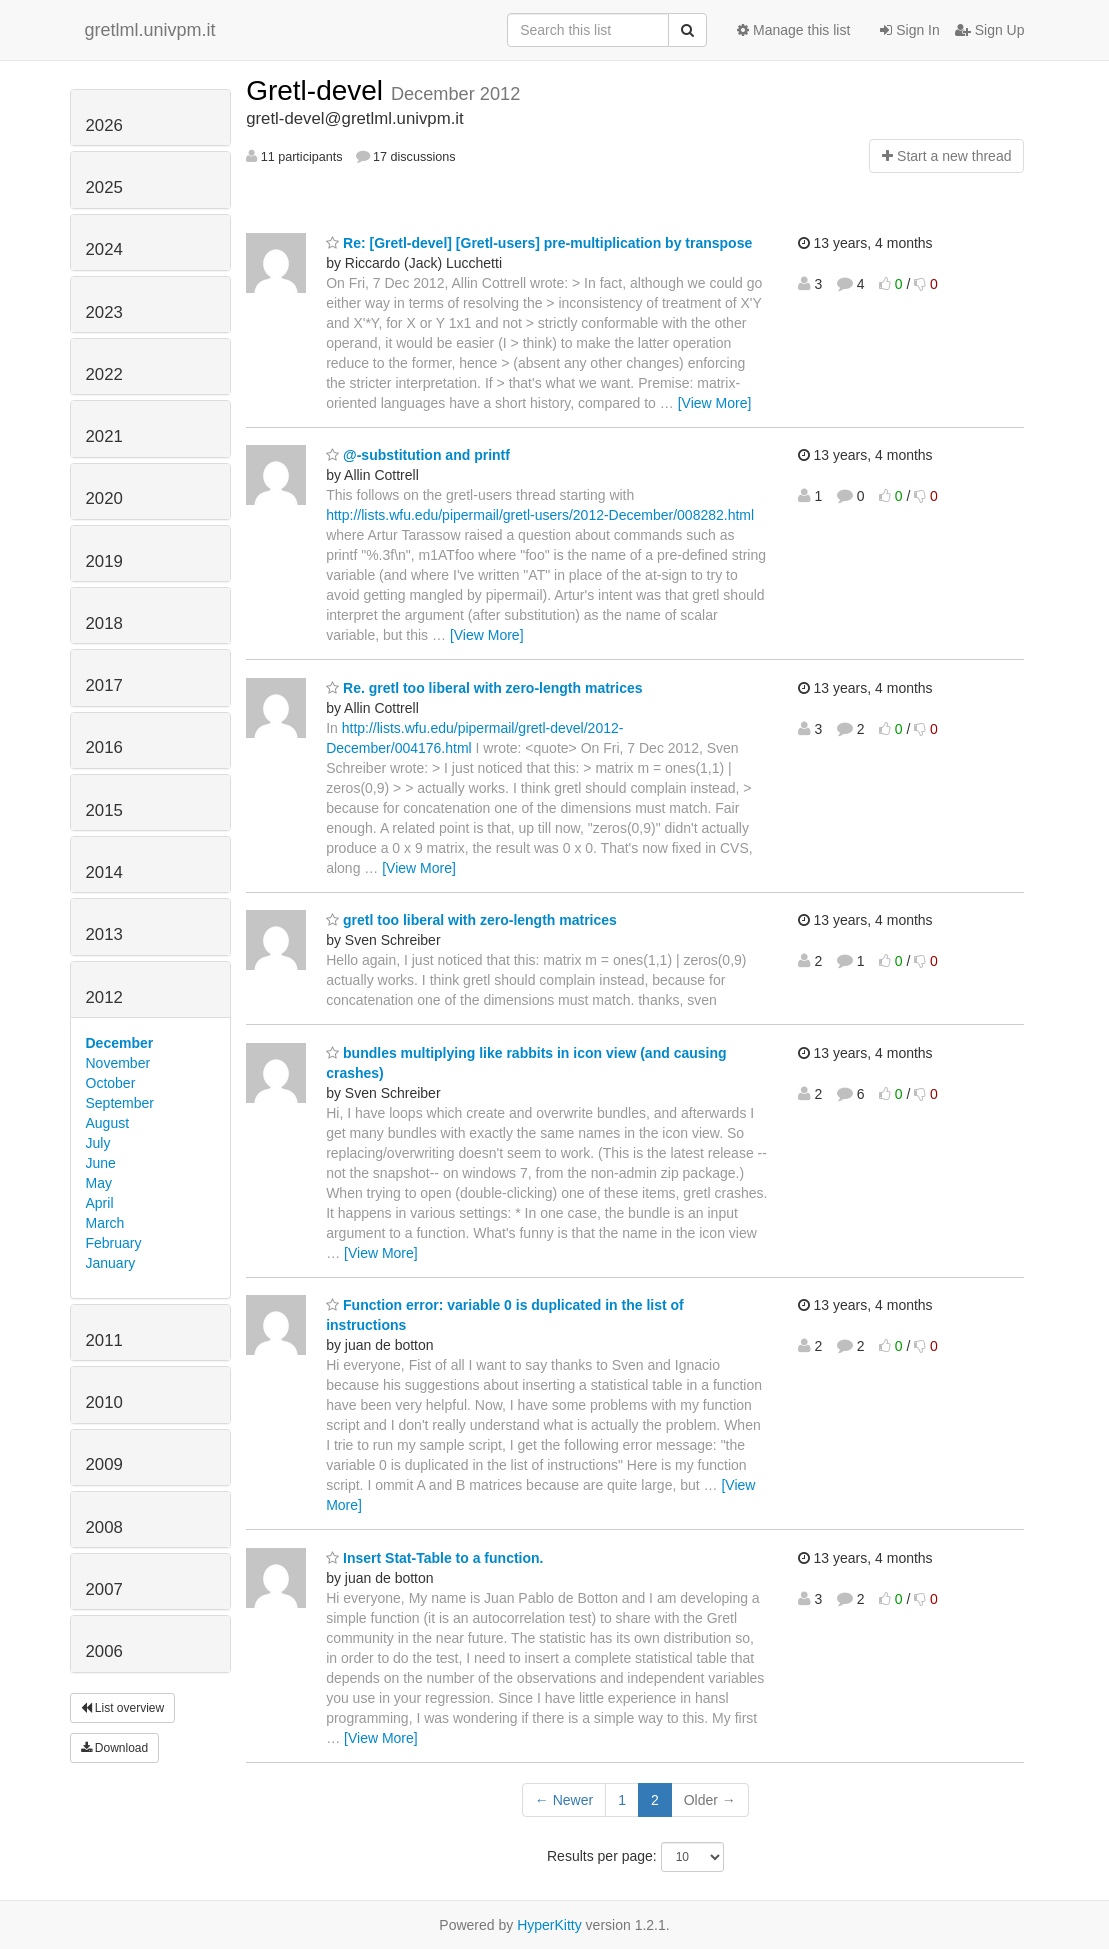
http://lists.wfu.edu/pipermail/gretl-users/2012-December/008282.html (540, 515)
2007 (104, 1589)
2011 (104, 1340)
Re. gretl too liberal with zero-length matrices (484, 688)
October (111, 1083)
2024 (104, 249)
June (101, 1163)
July (98, 1143)
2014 (104, 872)
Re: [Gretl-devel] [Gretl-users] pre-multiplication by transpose (539, 243)
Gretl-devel (318, 90)
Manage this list (793, 30)
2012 (104, 997)
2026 (104, 125)
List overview (123, 1708)
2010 (104, 1402)
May (99, 1183)
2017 (104, 685)
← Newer (564, 1800)
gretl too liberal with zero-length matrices (471, 920)
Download (115, 1748)
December (120, 1043)
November (118, 1063)
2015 (104, 810)
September (120, 1103)
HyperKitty (549, 1925)
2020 (104, 498)
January (111, 1263)
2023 (104, 312)
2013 (104, 934)
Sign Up (990, 30)
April (100, 1203)
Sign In (909, 30)
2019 (104, 561)
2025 (104, 187)
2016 (104, 747)
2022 (104, 374)
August (108, 1123)
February (114, 1243)
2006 (104, 1651)
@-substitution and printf (418, 455)
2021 (104, 436)
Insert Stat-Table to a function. (434, 1558)
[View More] (715, 403)
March (105, 1223)
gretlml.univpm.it (150, 30)
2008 (104, 1527)
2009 (104, 1464)
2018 (104, 623)
